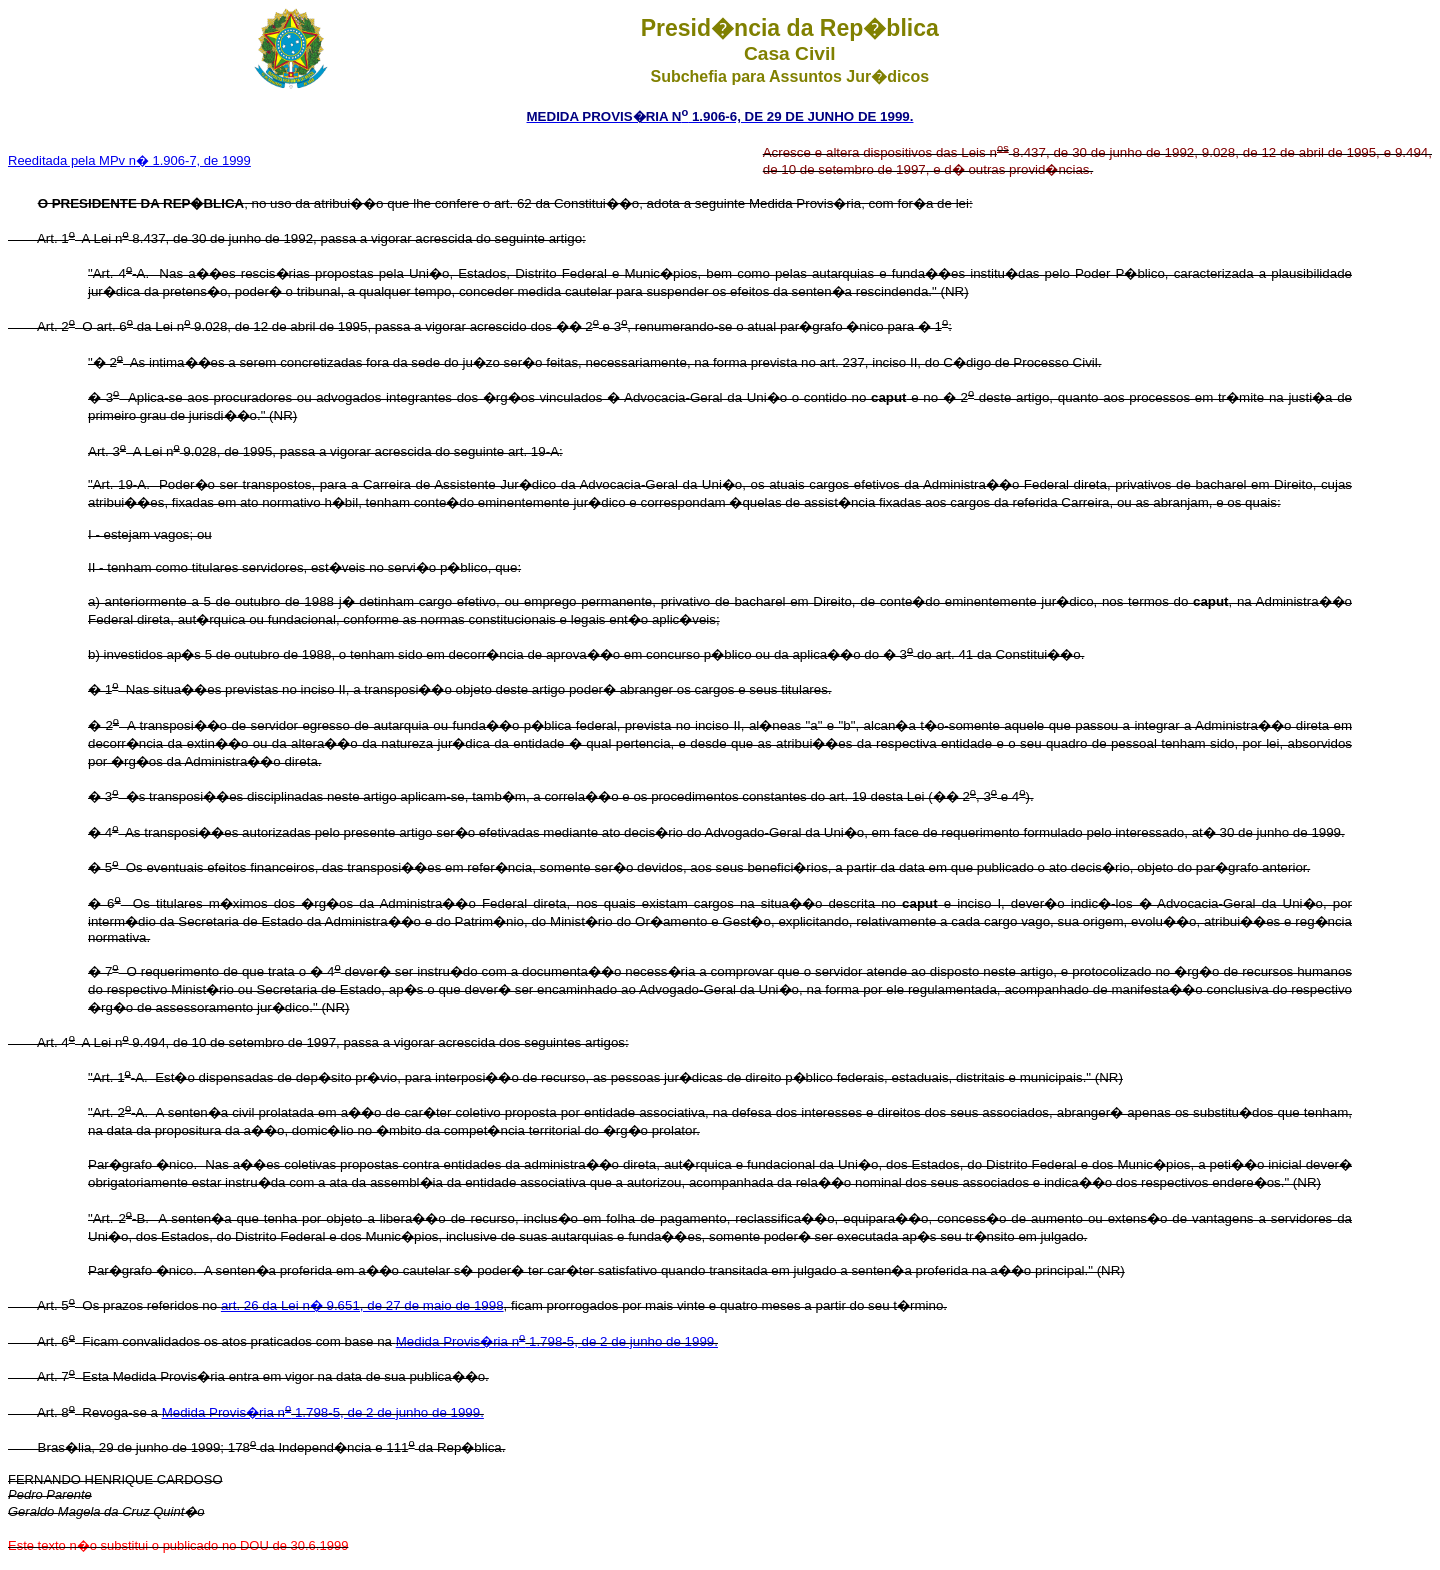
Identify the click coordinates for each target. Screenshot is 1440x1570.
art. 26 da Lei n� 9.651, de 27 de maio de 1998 (362, 1305)
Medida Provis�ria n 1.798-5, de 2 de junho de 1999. (557, 1341)
